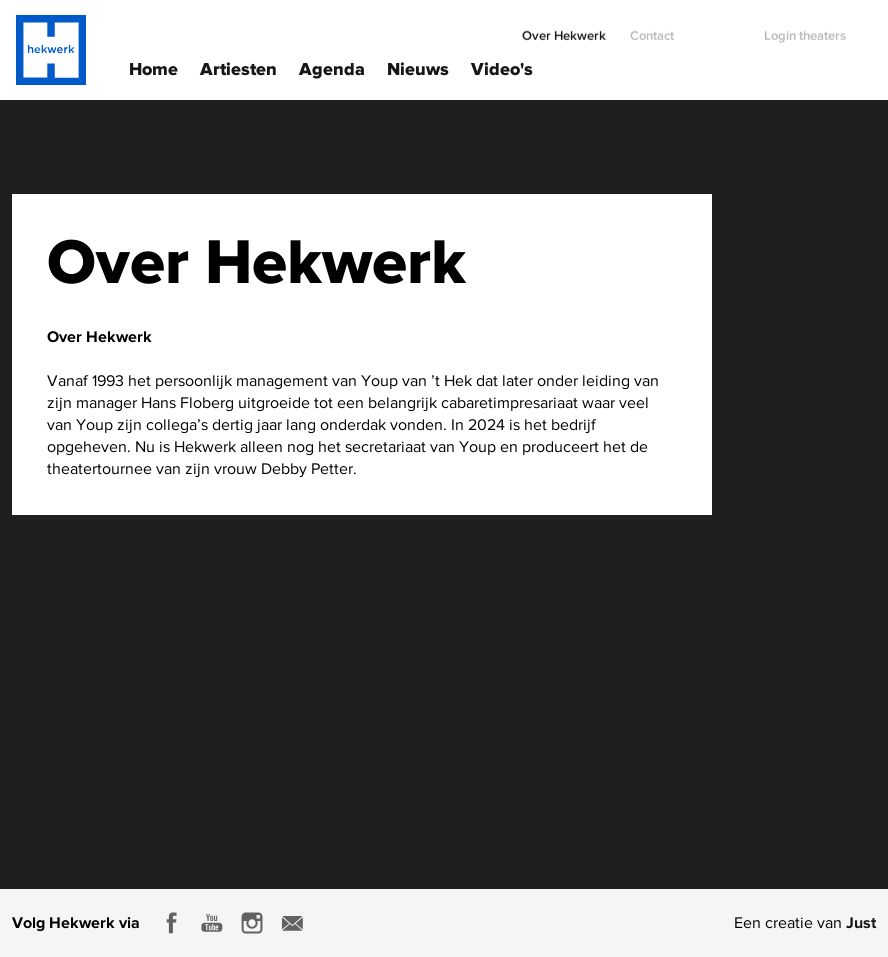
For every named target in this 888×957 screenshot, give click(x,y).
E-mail (292, 923)
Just (861, 922)
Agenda (332, 67)
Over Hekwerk (564, 27)
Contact (652, 27)
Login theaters (805, 27)
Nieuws (418, 67)
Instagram (252, 923)
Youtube (212, 923)
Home (153, 67)
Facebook (172, 923)
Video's (502, 67)
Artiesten (238, 67)
